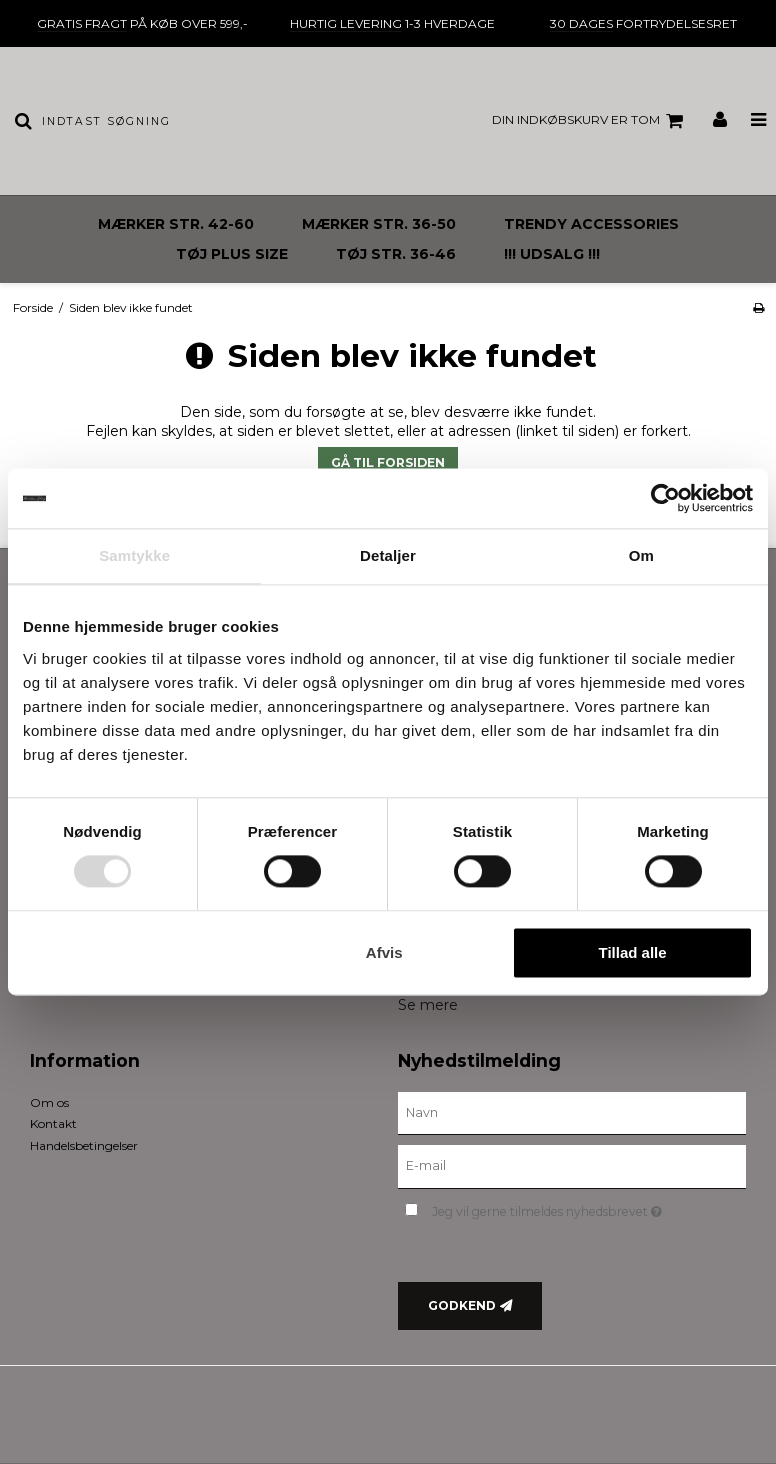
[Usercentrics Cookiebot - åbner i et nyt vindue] (665, 498)
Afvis (384, 952)
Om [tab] (641, 555)
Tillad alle (633, 952)
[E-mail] (572, 1166)
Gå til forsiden (388, 462)
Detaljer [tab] (388, 555)
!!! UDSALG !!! (552, 254)
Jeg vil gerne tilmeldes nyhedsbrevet (589, 1207)
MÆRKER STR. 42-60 (176, 224)
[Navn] (572, 1112)
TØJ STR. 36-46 (396, 254)
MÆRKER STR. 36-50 (379, 224)
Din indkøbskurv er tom (590, 121)
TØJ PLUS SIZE (232, 254)
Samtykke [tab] (134, 555)
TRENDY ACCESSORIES (591, 224)
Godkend (462, 1305)
